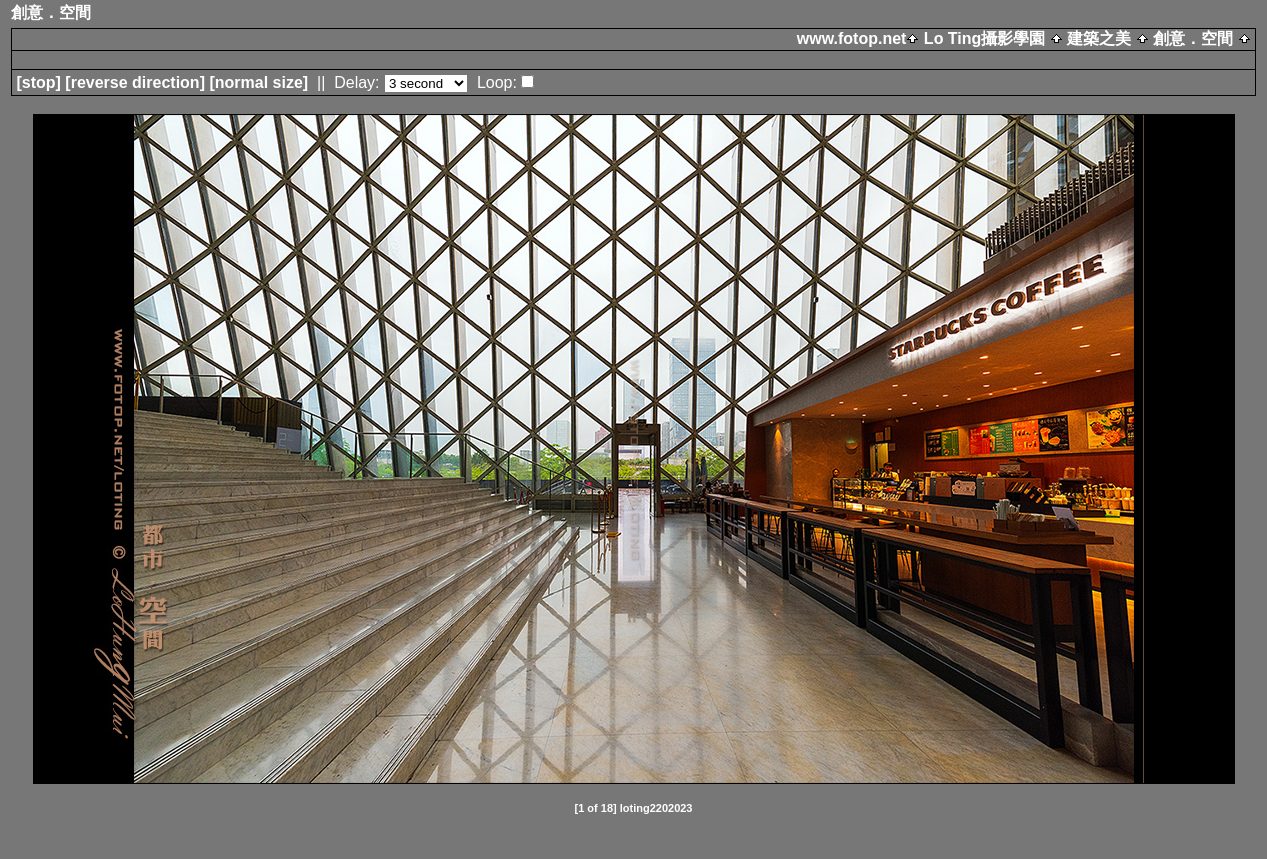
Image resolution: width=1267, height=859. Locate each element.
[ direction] (135, 82)
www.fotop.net (852, 38)
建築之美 (1099, 38)
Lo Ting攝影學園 (984, 38)
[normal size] (258, 82)
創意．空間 (1193, 38)
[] (38, 82)
